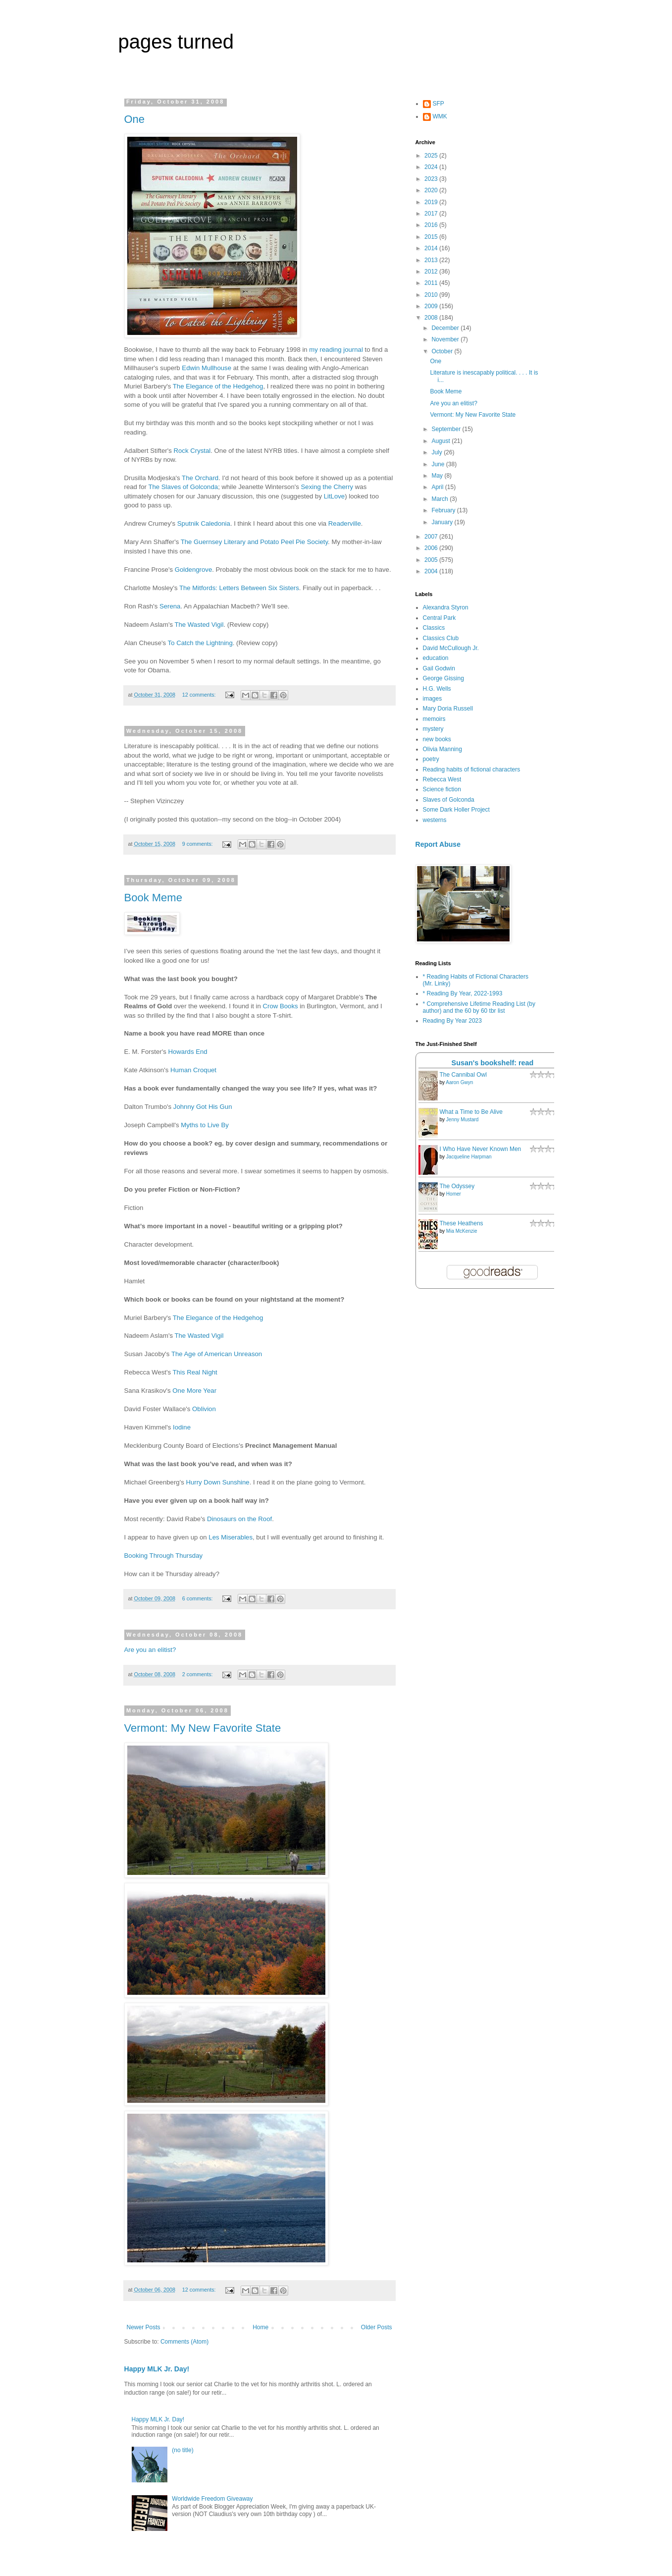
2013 (431, 260)
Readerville (344, 523)
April (438, 487)
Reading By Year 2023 (452, 1020)
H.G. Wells (437, 688)
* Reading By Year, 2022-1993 (463, 993)
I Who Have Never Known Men (480, 1149)
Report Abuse (438, 844)
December (446, 328)
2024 (431, 167)
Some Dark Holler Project (456, 809)
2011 (431, 282)
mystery (433, 728)
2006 (431, 548)
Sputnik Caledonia (203, 523)
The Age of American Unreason (216, 1354)
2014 (431, 248)
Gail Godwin (439, 668)
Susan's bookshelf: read (493, 1063)
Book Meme (153, 897)
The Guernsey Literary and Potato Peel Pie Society (254, 542)
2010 (431, 294)
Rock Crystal (192, 450)
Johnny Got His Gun (202, 1106)
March (440, 498)
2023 (431, 178)
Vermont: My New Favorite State (202, 1728)
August (441, 441)
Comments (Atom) (184, 2341)
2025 (431, 155)
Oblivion (204, 1409)
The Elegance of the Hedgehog (218, 386)
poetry (431, 759)
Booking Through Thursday (163, 1555)
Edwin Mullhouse (206, 368)
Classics (434, 627)
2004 (431, 571)
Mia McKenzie (461, 1231)
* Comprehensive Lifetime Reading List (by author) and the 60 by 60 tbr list (479, 1007)
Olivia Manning (442, 749)
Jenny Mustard (462, 1119)
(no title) (182, 2450)
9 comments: (198, 844)
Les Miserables (230, 1537)
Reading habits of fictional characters (471, 769)
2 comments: (198, 1674)
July (437, 452)
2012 (431, 271)
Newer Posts (143, 2327)
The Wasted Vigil (198, 624)
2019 (431, 202)
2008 (431, 317)
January (442, 522)
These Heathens (461, 1223)
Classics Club (441, 638)
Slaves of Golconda (448, 799)
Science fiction (442, 789)
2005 (431, 559)
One (134, 119)
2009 (431, 306)
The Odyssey (457, 1186)
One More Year (194, 1390)
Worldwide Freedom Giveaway (212, 2498)
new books (437, 739)
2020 (431, 190)
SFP (438, 103)
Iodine (182, 1427)
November (446, 339)
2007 (431, 536)
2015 (431, 236)
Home (260, 2327)
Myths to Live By (205, 1125)
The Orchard (200, 478)
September (446, 429)
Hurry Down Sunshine (217, 1482)
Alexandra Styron (445, 607)
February (444, 510)
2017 (431, 213)
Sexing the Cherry (327, 487)
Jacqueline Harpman (469, 1156)
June (438, 464)
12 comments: (199, 695)
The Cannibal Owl (463, 1074)
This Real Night (195, 1372)
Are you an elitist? (150, 1649)
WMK (440, 116)
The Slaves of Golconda (183, 487)
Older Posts (376, 2327)
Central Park (439, 617)
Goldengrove (193, 569)
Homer (453, 1194)
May (437, 475)
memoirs (434, 718)
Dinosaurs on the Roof (239, 1519)
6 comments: (198, 1598)
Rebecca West (442, 779)
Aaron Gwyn (459, 1082)
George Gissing (443, 678)
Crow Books (281, 1006)
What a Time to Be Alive (471, 1111)
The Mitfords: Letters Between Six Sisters (239, 588)
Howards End (187, 1051)
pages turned (176, 42)
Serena (170, 606)
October (442, 351)
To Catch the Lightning (200, 643)
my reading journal (336, 349)
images (432, 698)
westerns (435, 820)
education (436, 658)
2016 (431, 224)
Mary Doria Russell (448, 708)
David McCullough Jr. (451, 648)
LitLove (334, 496)
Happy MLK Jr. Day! (157, 2369)
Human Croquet (193, 1070)
